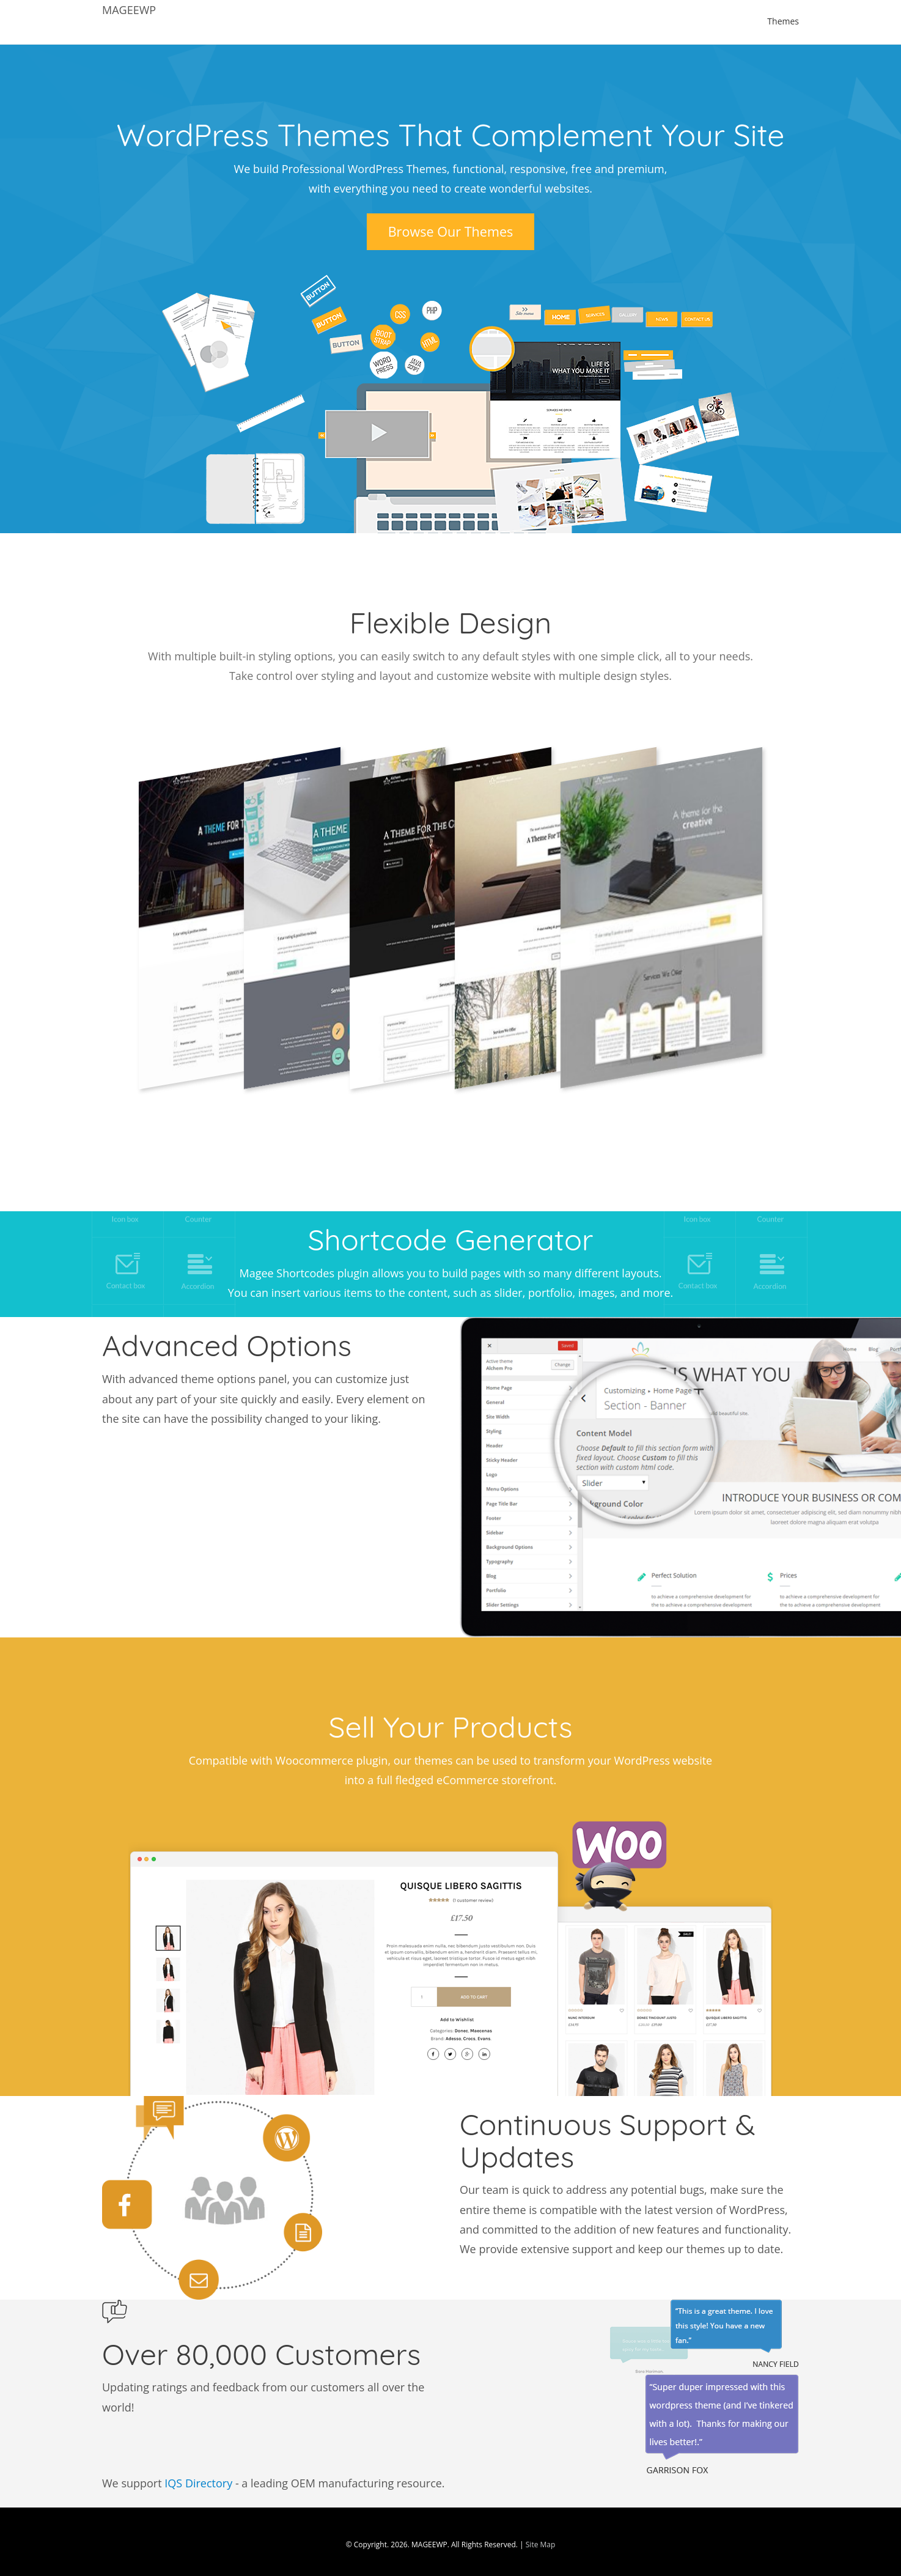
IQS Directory (198, 2483)
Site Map (541, 2544)
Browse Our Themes (450, 231)
